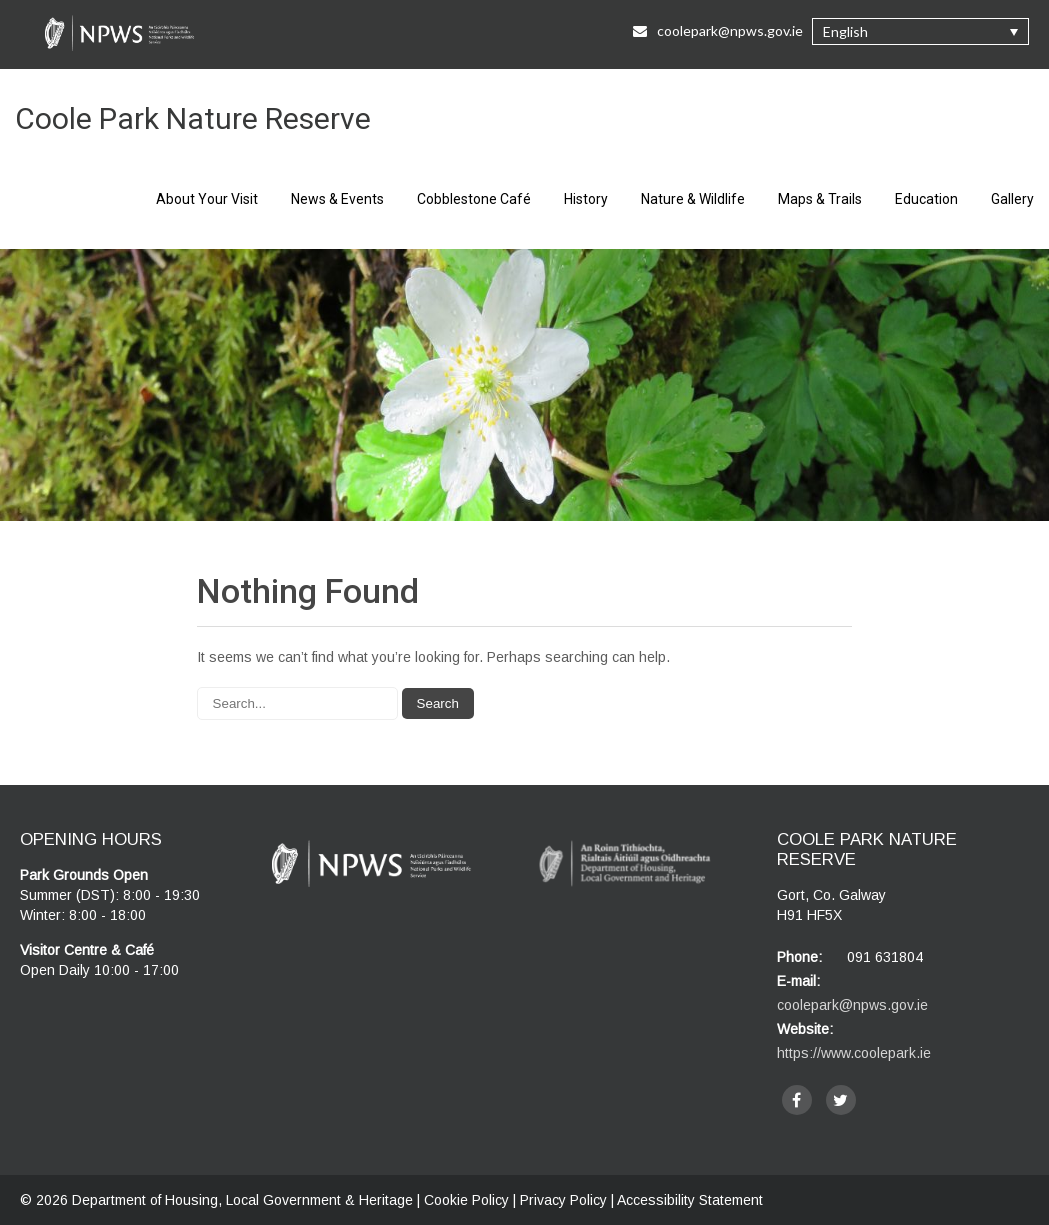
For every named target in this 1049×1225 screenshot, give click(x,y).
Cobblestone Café (474, 199)
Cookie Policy (466, 1200)
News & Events (337, 199)
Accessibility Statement (690, 1200)
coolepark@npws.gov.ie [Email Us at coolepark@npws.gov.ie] (718, 30)
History (586, 199)
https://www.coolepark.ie (854, 1053)
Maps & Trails (820, 199)
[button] (920, 31)
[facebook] (797, 1100)
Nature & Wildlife (693, 199)
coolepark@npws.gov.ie (852, 1005)
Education (926, 199)
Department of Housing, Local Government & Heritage (244, 1200)
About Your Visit (207, 199)
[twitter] (841, 1100)
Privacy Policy (563, 1200)
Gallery (1012, 199)
